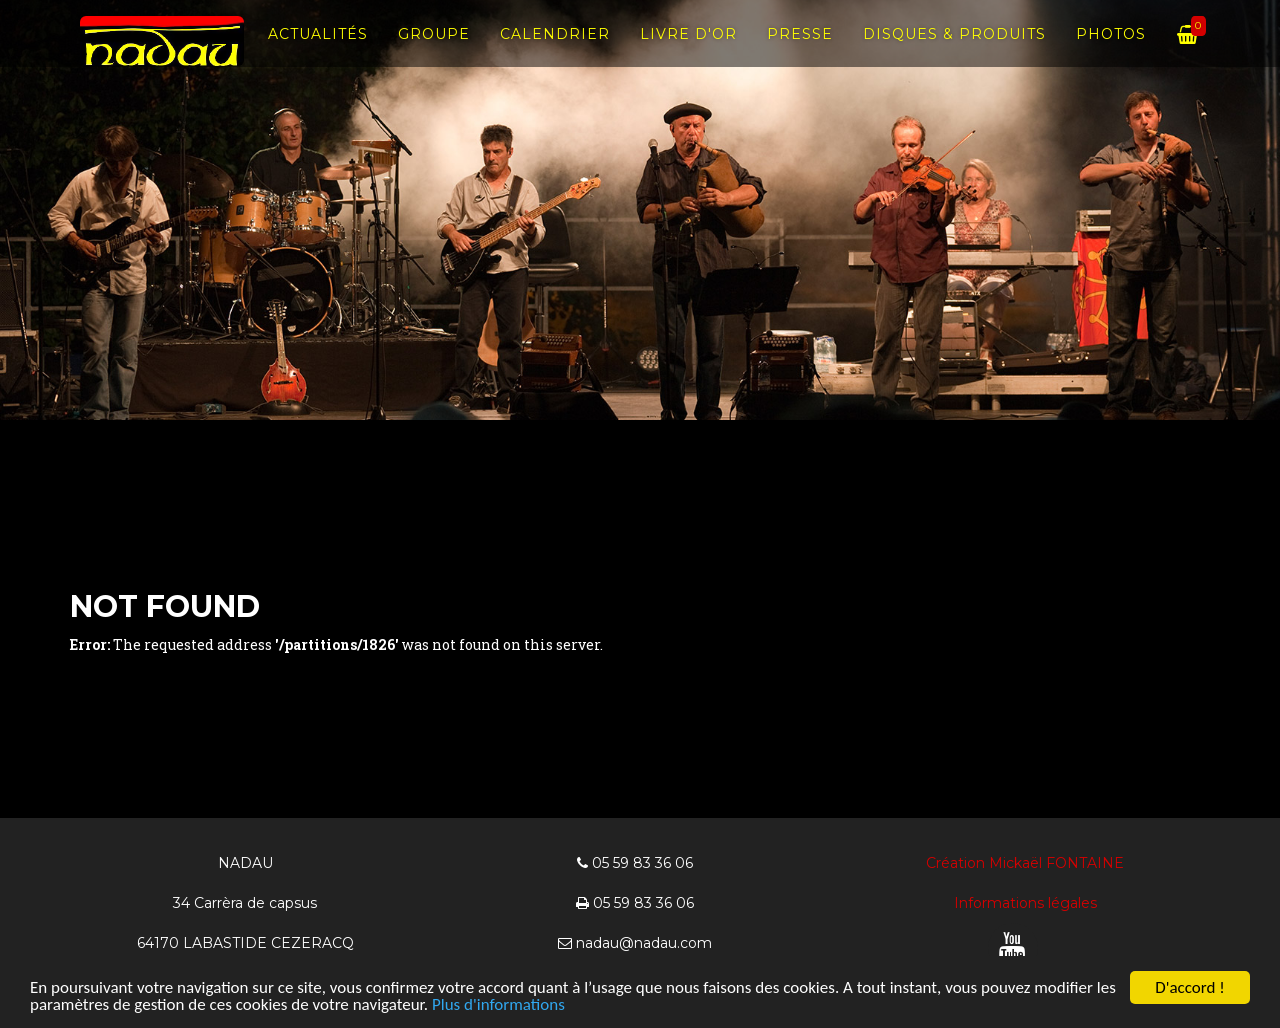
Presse (800, 50)
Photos (1111, 50)
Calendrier (555, 50)
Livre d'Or (688, 50)
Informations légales (1025, 903)
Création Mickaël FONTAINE (1025, 863)
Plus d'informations (498, 1005)
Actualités (318, 50)
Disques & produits (954, 50)
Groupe (434, 50)
